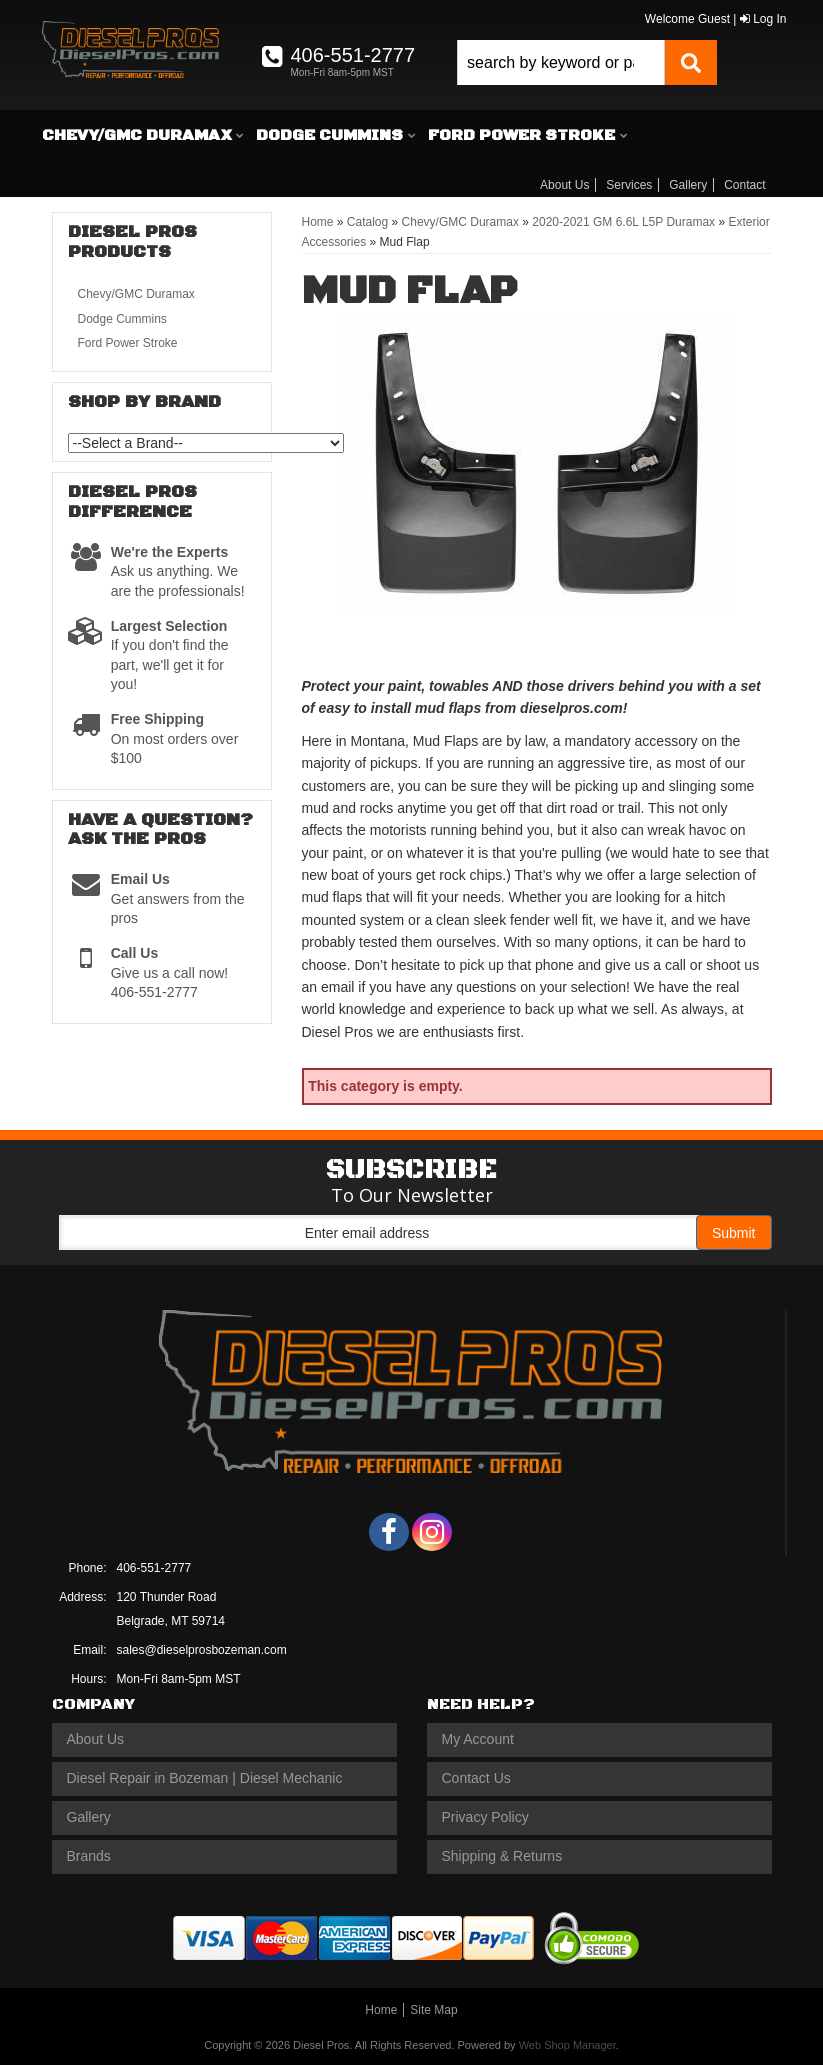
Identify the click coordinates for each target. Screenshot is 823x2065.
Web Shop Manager (567, 2045)
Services (629, 185)
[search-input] (561, 62)
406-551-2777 (154, 1568)
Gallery (688, 185)
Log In (763, 19)
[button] (587, 62)
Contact (744, 185)
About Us (564, 185)
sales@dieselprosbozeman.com (202, 1650)
